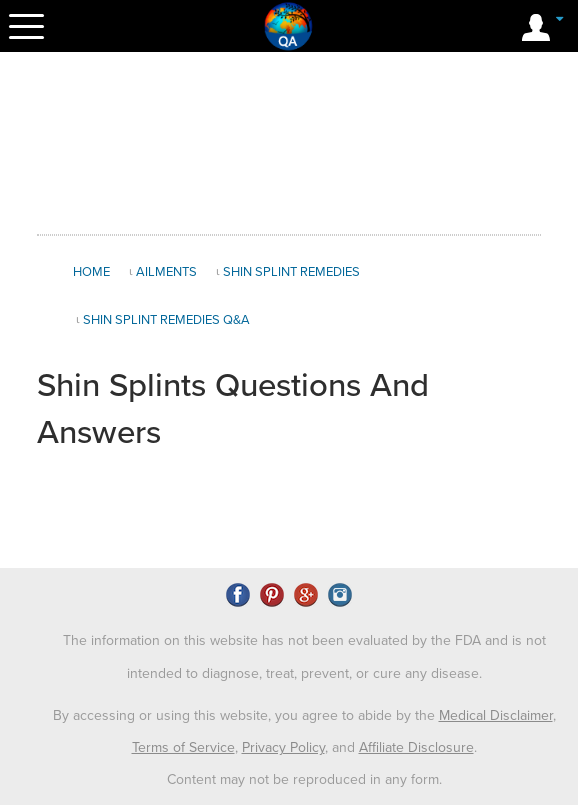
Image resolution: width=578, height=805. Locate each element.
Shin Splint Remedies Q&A (166, 320)
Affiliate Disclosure (416, 747)
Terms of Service (183, 747)
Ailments (166, 272)
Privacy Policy (283, 747)
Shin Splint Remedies (291, 272)
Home (91, 272)
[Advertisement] (289, 144)
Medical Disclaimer (496, 715)
